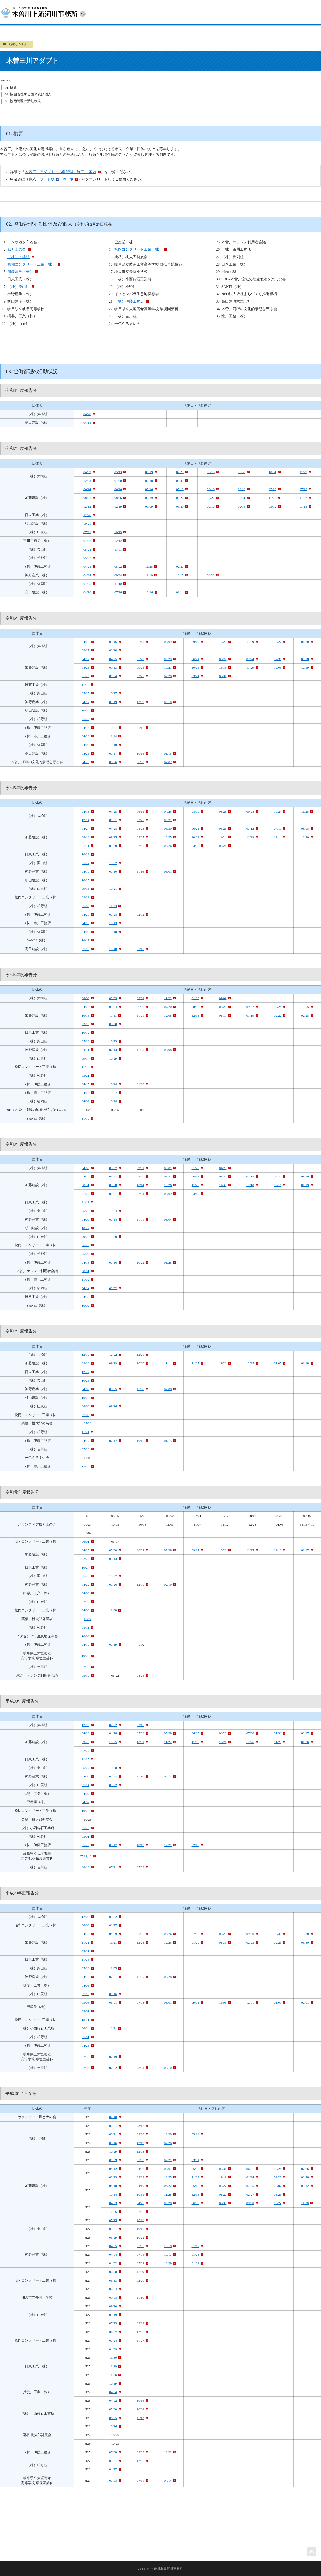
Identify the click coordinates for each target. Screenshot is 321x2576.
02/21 (113, 1194)
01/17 (140, 949)
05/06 (85, 1254)
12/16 (277, 1185)
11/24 (222, 837)
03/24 (195, 676)
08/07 (277, 2186)
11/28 (149, 566)
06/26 (223, 828)
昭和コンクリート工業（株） (31, 264)
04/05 (87, 584)
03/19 (195, 1194)
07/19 (113, 702)
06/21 (195, 659)
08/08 (305, 828)
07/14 (113, 1219)
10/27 (113, 693)
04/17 (85, 1441)
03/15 (85, 1024)
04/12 (85, 659)
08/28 (305, 659)
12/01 (250, 2002)
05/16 (113, 642)
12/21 (223, 1742)
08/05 (113, 1389)
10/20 (85, 1656)
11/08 (113, 1610)
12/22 (113, 1354)
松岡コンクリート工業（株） (138, 249)
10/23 (113, 1041)
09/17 (85, 1058)
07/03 (85, 1415)
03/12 (272, 506)
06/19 (149, 472)
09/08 (113, 2297)
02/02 (140, 914)
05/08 (85, 906)
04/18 (85, 923)
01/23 (195, 2254)
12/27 (277, 642)
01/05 (277, 1363)
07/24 (250, 659)
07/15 (250, 1176)
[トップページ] (43, 12)
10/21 (87, 523)
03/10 (113, 650)
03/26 (277, 2194)
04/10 (85, 871)
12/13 (195, 1015)
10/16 (149, 592)
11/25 (140, 1050)
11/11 (113, 1015)
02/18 (149, 481)
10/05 (305, 1007)
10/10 (113, 745)
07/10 (113, 871)
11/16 (140, 871)
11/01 (118, 549)
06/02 (140, 1550)
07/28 (113, 914)
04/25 (87, 566)
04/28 (87, 414)
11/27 (303, 472)
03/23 (211, 575)
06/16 (211, 489)
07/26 (168, 811)
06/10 (85, 1867)
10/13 (118, 532)
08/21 (87, 498)
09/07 (250, 1007)
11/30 (222, 1185)
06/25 (85, 1245)
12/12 (87, 506)
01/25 (277, 1742)
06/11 (140, 642)
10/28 (223, 1550)
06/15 (140, 811)
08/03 (85, 998)
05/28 (85, 1041)
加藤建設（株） (20, 272)
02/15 (195, 1845)
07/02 (140, 2263)
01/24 (113, 676)
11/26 (87, 515)
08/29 (223, 1007)
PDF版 (68, 179)
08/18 (85, 837)
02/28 (168, 676)
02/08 (168, 1389)
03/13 (303, 506)
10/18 (113, 931)
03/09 (168, 1194)
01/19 (250, 1015)
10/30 (113, 1237)
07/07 (168, 762)
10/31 (272, 472)
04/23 (85, 736)
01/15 (168, 753)
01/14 (180, 592)
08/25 (140, 1675)
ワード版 (47, 179)
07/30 (277, 659)
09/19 (149, 498)
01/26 (305, 1742)
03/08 (168, 1050)
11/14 (113, 736)
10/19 (140, 1845)
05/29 (140, 659)
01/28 (195, 1168)
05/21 (85, 1075)
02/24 (140, 1194)
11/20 (272, 498)
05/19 (180, 489)
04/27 (113, 1176)
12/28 (140, 1354)
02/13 (168, 1776)
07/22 (195, 1934)
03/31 (223, 676)
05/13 (118, 472)
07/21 (87, 532)
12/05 (277, 667)
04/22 (87, 541)
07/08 (113, 2452)
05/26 (113, 762)
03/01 (168, 871)
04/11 (85, 1050)
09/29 (85, 897)
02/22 (277, 1015)
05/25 (85, 693)
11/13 (222, 667)
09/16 (85, 888)
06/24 (85, 2028)
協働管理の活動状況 (25, 101)
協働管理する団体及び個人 (30, 94)
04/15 (87, 422)
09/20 (140, 2134)
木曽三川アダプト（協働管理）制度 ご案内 (60, 172)
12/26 (250, 1742)
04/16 (87, 592)
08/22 (118, 566)
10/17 (85, 940)
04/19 (85, 1644)
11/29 (250, 642)
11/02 (85, 1279)
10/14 (113, 1084)
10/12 (85, 1032)
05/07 (87, 558)
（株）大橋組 (18, 257)
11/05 (113, 1968)
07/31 (277, 1733)
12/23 (87, 481)
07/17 (113, 753)
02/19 (168, 1584)
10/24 (85, 710)
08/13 (211, 472)
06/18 (241, 489)
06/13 (113, 2280)
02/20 (140, 846)
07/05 (140, 2246)
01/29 (180, 506)
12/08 (168, 1015)
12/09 (140, 702)
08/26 (118, 498)
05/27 (85, 863)
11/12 (140, 2418)
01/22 (223, 2194)
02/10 (211, 506)
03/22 (113, 1917)
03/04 (168, 1219)
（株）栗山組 (18, 287)
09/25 (140, 667)
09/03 (140, 2452)
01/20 (118, 481)
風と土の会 (16, 249)
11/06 (140, 1389)
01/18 (305, 1363)
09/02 (113, 1288)
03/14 (195, 2134)
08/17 (305, 1733)
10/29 (113, 1058)
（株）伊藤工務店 (129, 301)
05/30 (168, 828)
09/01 (140, 1168)
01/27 (113, 1925)
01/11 (85, 846)
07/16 (118, 592)
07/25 (250, 2186)
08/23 (113, 2177)
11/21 (140, 1015)
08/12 (305, 2186)
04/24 (87, 489)
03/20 (113, 1024)
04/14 (85, 728)
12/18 (195, 2194)
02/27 (180, 566)
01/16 (140, 728)
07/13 (113, 1050)
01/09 (149, 506)
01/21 (195, 2263)
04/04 (113, 2254)
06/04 (113, 2289)
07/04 (140, 2254)
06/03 (85, 1925)
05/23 (85, 719)
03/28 (305, 2177)
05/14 (149, 489)
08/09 (168, 642)
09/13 (113, 667)
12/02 (85, 1917)
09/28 (250, 811)
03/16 (140, 1725)
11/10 (149, 575)
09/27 (140, 837)
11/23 (113, 906)
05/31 (168, 1176)
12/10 (250, 1185)
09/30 (241, 472)
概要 (13, 87)
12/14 (85, 820)
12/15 (180, 575)
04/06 (85, 745)
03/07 (195, 846)
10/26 (168, 1185)
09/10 (168, 2068)
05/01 (85, 1836)
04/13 (85, 811)
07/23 (272, 489)
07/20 (168, 1007)
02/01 (305, 2002)
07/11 (140, 2480)
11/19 (85, 1067)
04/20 (85, 914)
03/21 (168, 820)
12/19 (118, 506)
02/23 (250, 1942)
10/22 (211, 498)
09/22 (180, 498)
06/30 (140, 762)
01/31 (113, 820)
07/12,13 (86, 1856)
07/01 (113, 1977)
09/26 (85, 1363)
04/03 (85, 931)
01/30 (305, 642)
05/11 (85, 1627)
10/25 (195, 667)
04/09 (87, 472)
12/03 (140, 2151)
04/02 (85, 1101)
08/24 (140, 998)
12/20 (305, 837)
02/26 (140, 820)
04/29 (113, 1934)
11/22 (168, 998)
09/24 (118, 575)
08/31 (85, 1185)
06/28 (113, 2272)
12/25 (250, 1363)
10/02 (85, 1305)
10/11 (140, 2220)
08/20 (305, 1176)
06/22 (140, 1007)
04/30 (85, 1297)
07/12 (250, 828)
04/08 (85, 1168)
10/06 (85, 1636)
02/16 (241, 506)
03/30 (180, 481)
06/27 (223, 659)
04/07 (85, 1794)
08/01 (85, 1271)
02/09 (223, 998)
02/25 (140, 676)
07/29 (180, 472)
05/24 (87, 549)
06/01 (85, 1541)
